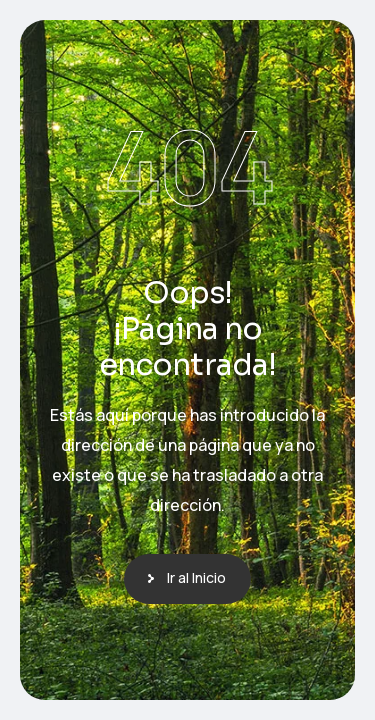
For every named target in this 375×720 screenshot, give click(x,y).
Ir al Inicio (196, 577)
